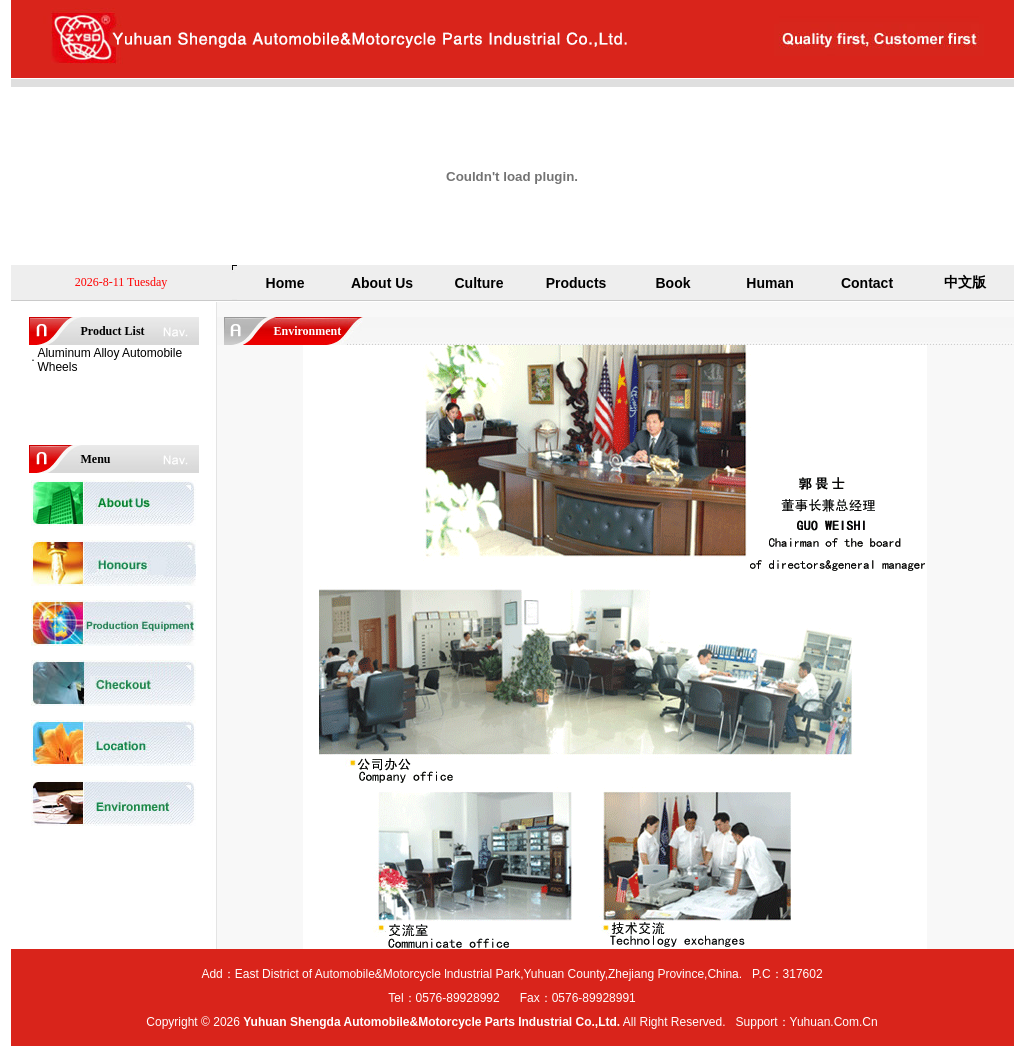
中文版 (965, 282)
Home (285, 283)
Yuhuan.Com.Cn (834, 1022)
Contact (867, 283)
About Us (382, 283)
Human (769, 283)
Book (673, 283)
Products (576, 283)
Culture (479, 283)
